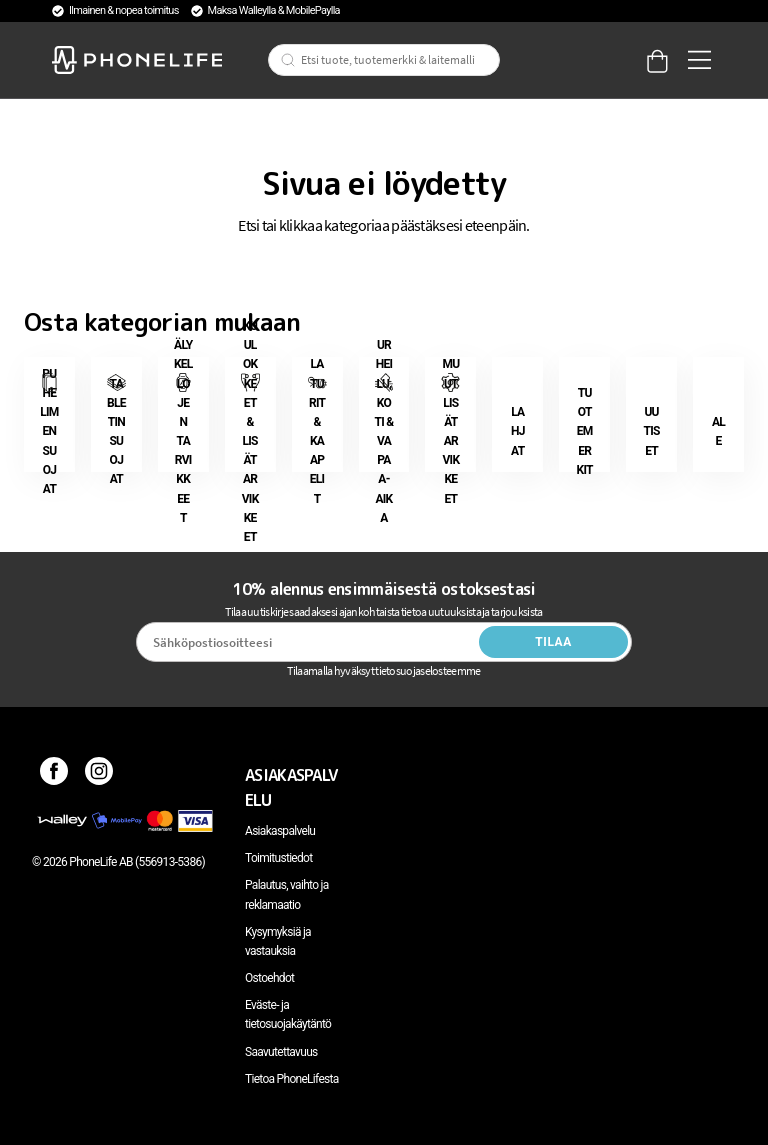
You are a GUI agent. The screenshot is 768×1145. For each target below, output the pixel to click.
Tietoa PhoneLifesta (292, 1079)
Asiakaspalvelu (280, 831)
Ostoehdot (269, 978)
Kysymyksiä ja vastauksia (278, 941)
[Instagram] (99, 775)
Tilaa (553, 642)
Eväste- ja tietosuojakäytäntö (288, 1014)
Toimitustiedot (278, 858)
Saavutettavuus (281, 1052)
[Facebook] (54, 775)
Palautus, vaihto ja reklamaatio (286, 894)
